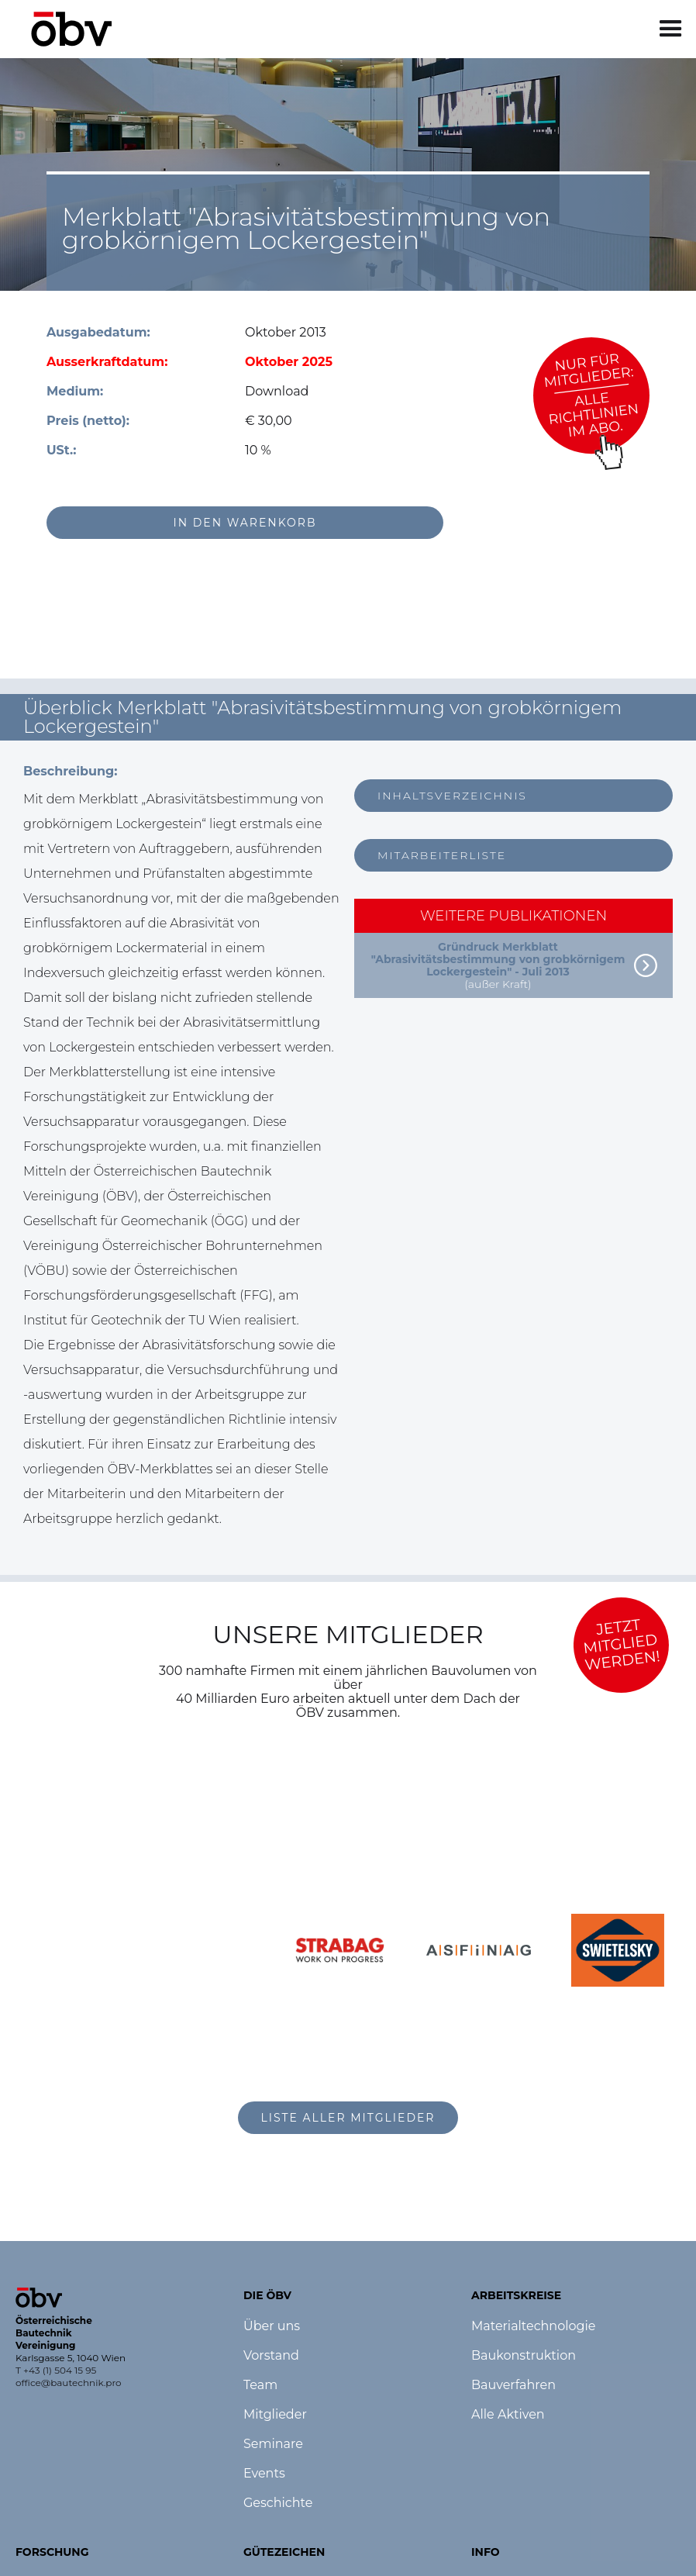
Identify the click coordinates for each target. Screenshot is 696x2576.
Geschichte (277, 2503)
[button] (671, 29)
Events (264, 2474)
